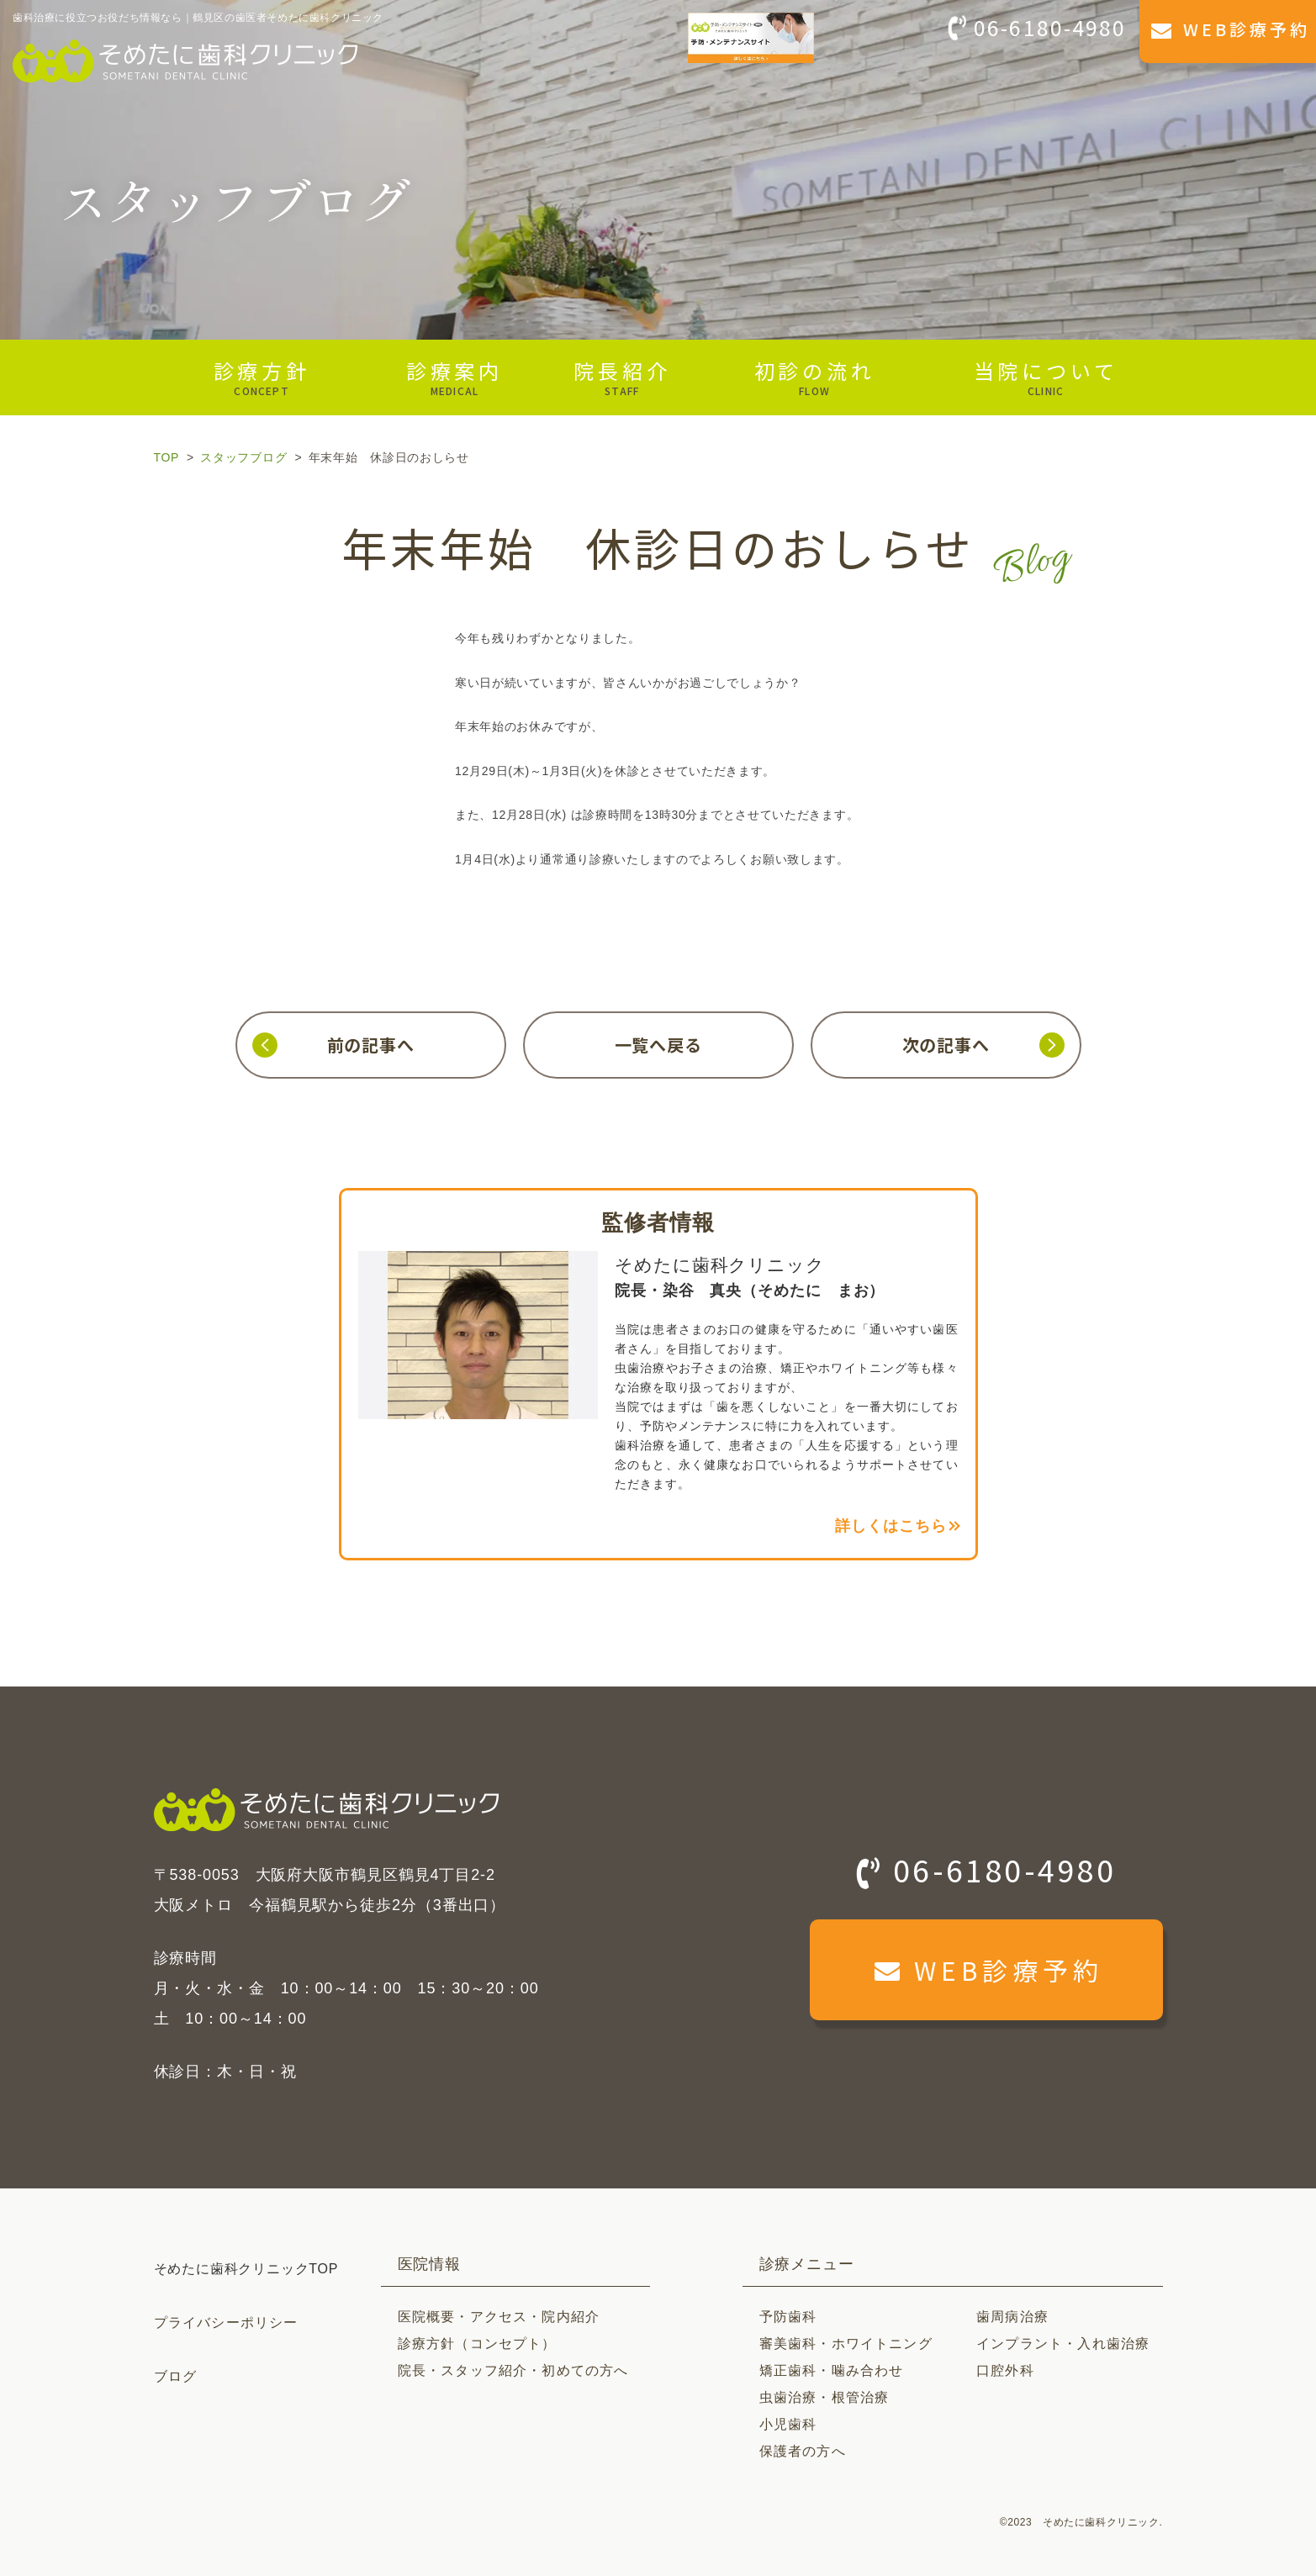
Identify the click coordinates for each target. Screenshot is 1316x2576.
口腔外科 (1005, 2370)
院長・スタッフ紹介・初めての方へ (513, 2370)
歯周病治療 (1012, 2316)
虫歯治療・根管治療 (824, 2397)
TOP (166, 457)
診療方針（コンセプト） (477, 2343)
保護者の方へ (802, 2451)
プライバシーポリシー (226, 2322)
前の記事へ (371, 1044)
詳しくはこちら (890, 1526)
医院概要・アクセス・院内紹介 (499, 2316)
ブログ (176, 2376)
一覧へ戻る (658, 1044)
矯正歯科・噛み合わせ (831, 2370)
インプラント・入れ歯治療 (1063, 2343)
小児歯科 (788, 2424)
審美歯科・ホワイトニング (846, 2343)
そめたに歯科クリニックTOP (246, 2269)
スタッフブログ (243, 457)
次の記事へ (946, 1044)
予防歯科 (788, 2316)
